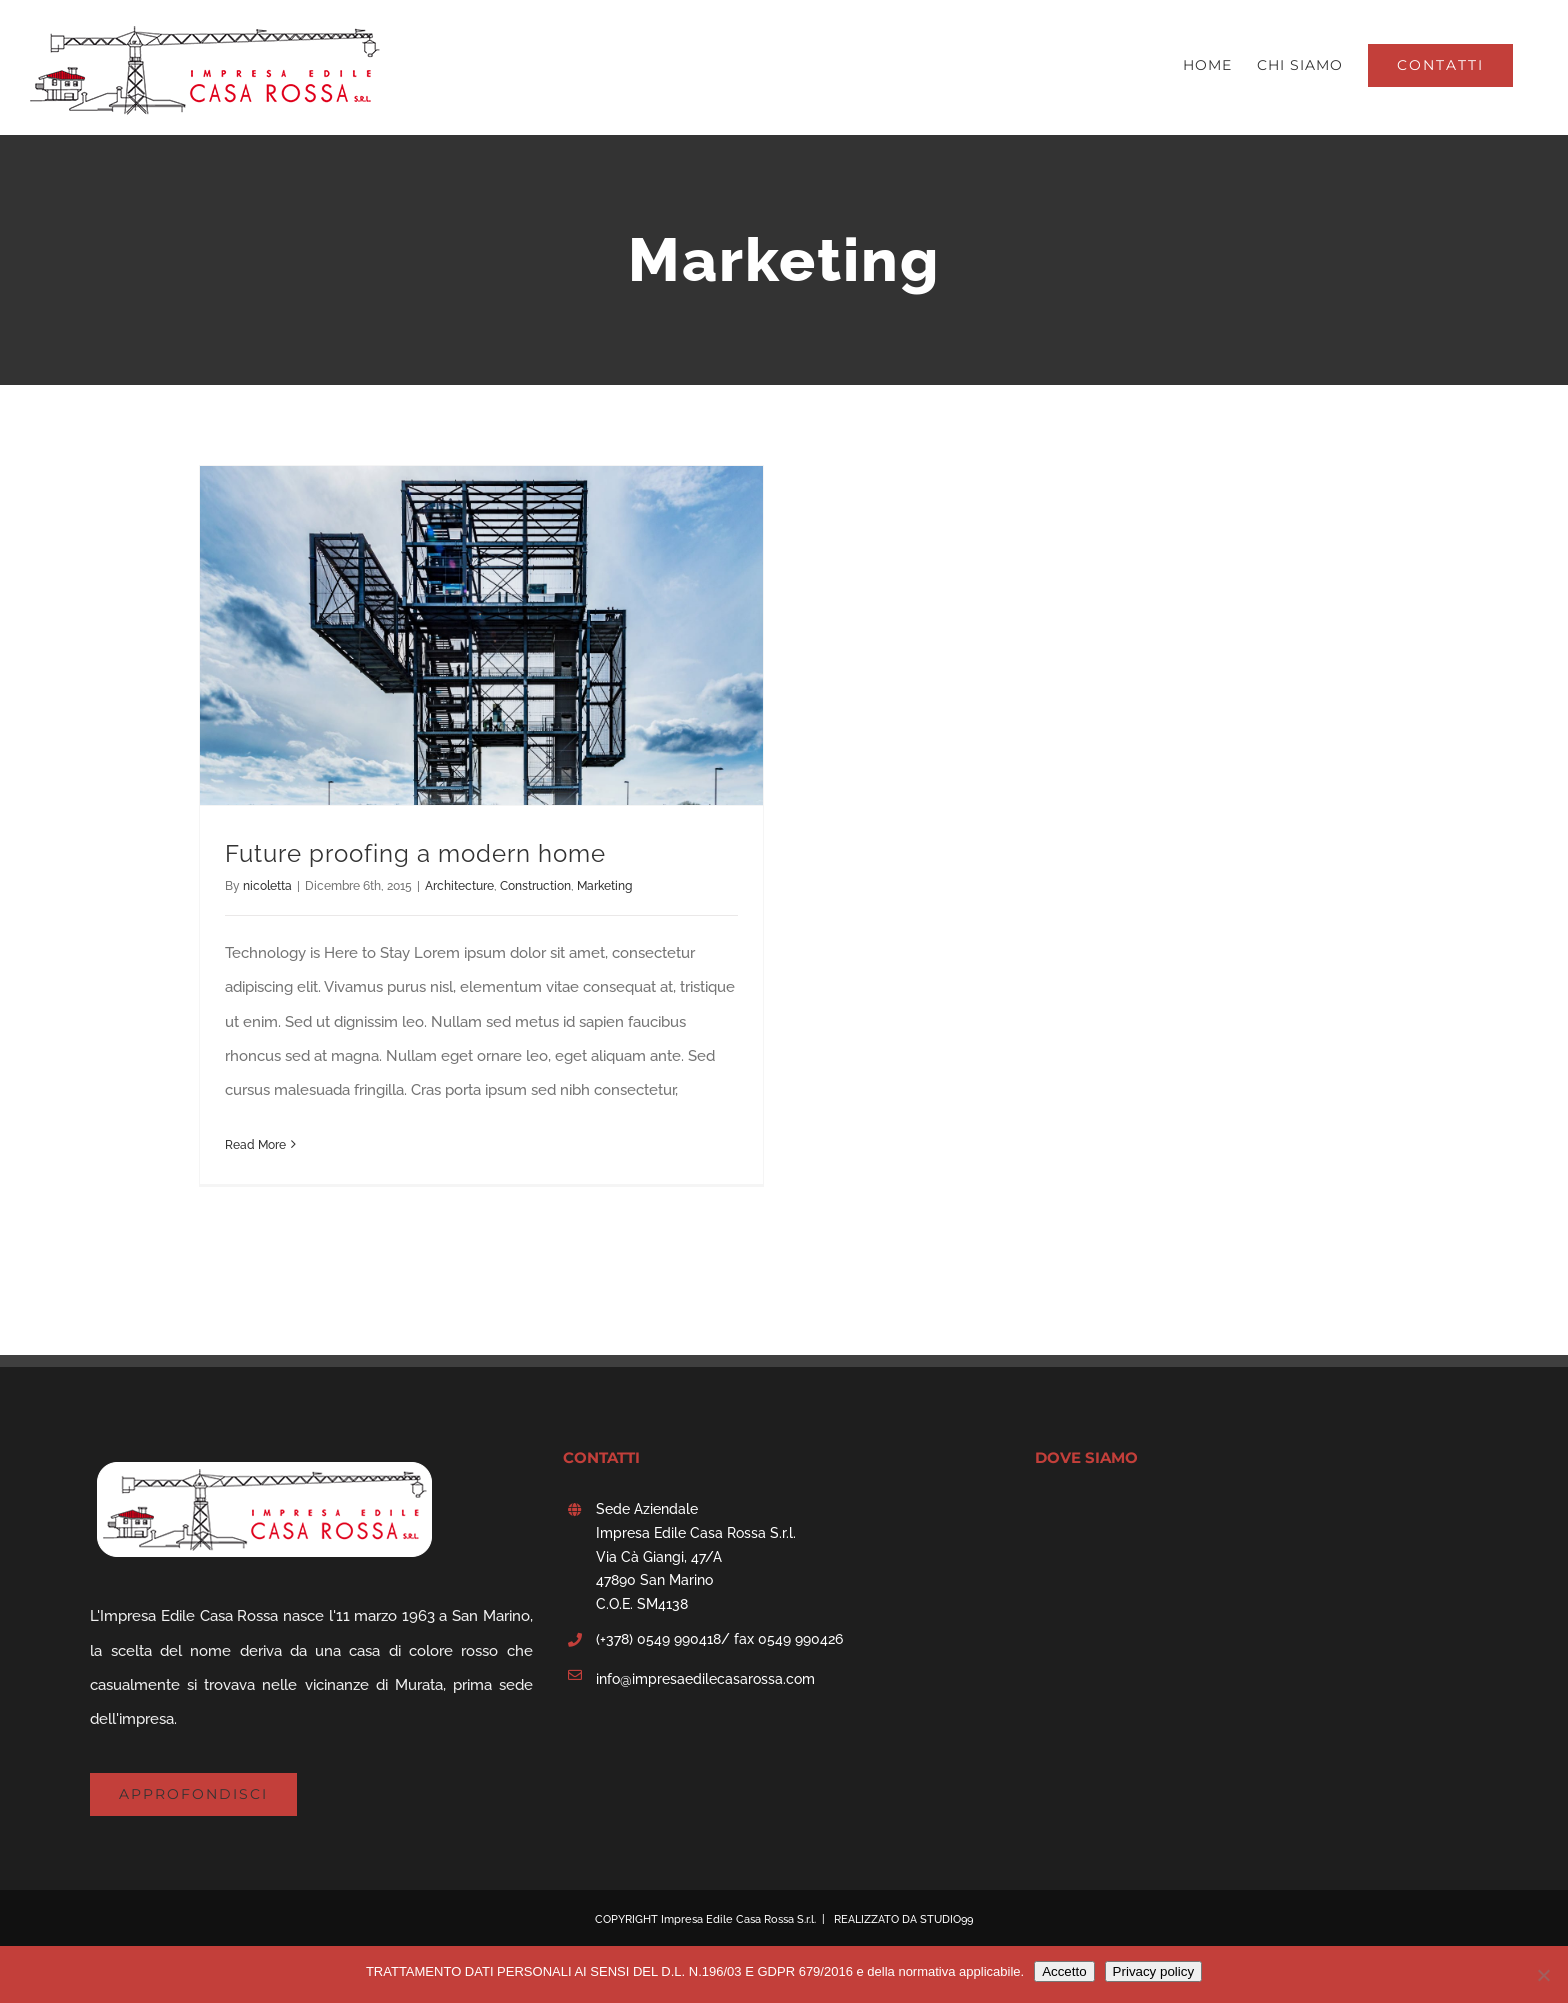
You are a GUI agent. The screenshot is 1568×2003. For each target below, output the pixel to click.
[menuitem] (1207, 65)
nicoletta (267, 886)
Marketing (604, 886)
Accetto (1064, 1971)
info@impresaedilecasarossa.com (705, 1679)
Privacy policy (1153, 1971)
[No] (1543, 1975)
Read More (255, 1145)
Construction (535, 886)
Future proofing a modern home (415, 853)
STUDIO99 (946, 1919)
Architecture (459, 886)
